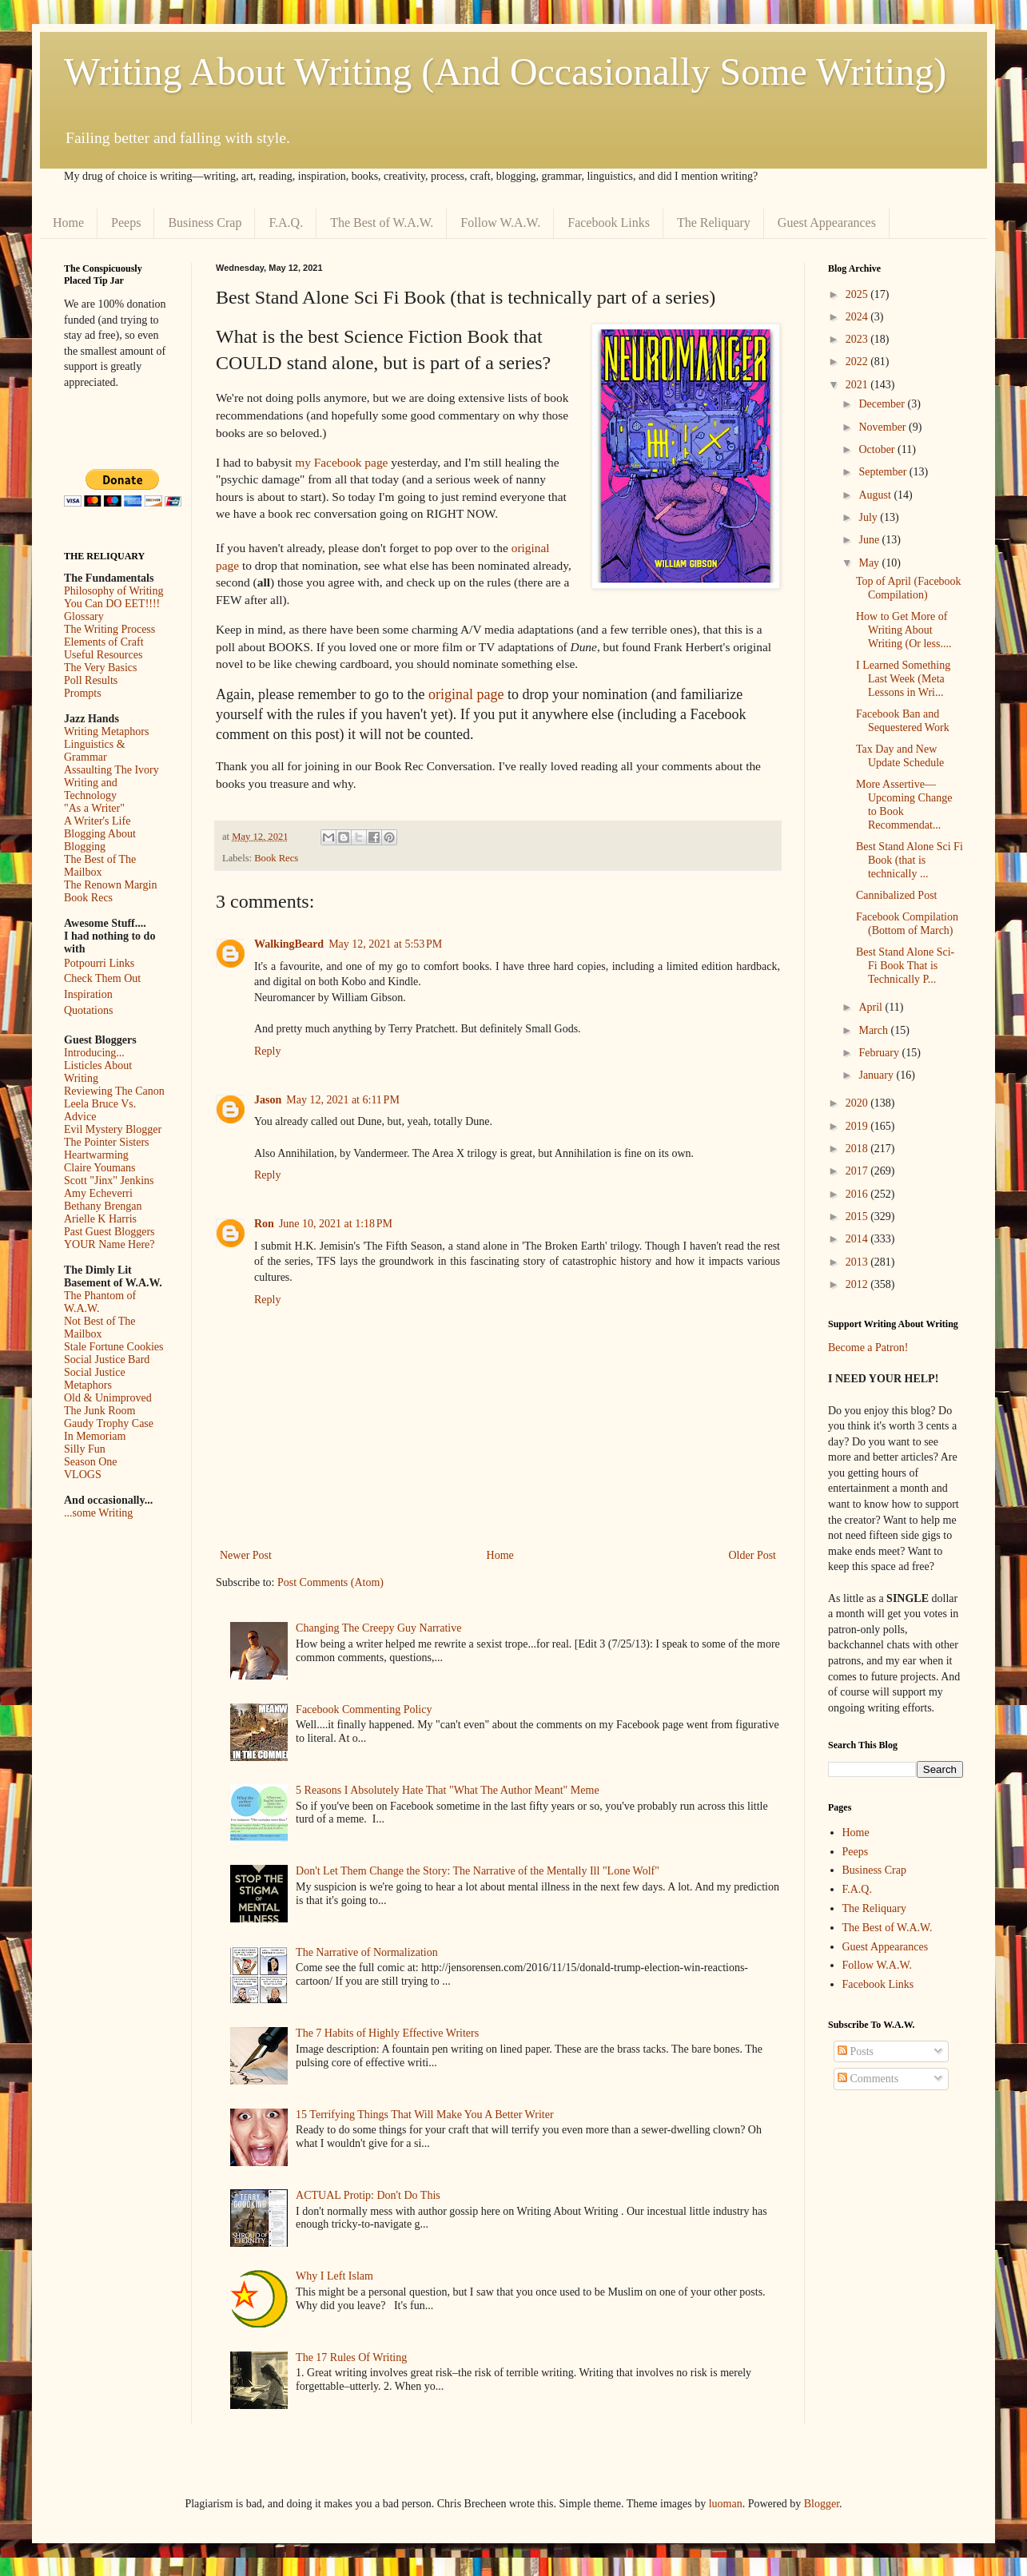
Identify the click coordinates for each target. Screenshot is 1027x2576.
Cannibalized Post (896, 895)
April (871, 1007)
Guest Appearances (827, 222)
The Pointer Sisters (106, 1142)
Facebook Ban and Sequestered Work (902, 720)
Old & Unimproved (108, 1398)
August (876, 495)
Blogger (821, 2504)
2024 (858, 317)
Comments (868, 2079)
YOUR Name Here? (109, 1244)
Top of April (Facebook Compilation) (908, 588)
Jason (267, 1100)
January (877, 1075)
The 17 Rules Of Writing (351, 2357)
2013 (858, 1262)
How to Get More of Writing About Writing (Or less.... (903, 630)
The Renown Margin (110, 885)
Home (68, 222)
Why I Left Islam (334, 2276)
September (883, 472)
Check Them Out (102, 978)
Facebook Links (608, 222)
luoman (725, 2504)
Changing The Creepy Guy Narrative (378, 1628)
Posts (856, 2051)
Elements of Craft (104, 642)
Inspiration (88, 994)
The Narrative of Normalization (367, 1952)
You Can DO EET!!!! (112, 604)
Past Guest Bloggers (109, 1232)
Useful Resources (103, 655)
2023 (858, 339)
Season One (90, 1462)
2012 (858, 1284)
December (882, 404)
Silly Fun (84, 1449)
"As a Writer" (94, 808)
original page (466, 694)
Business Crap (204, 222)
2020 (858, 1103)
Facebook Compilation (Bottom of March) (907, 923)
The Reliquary (713, 222)
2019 (858, 1126)
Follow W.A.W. (500, 222)
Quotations (88, 1010)
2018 (858, 1149)
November (883, 427)
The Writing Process (109, 629)
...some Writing (98, 1513)
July (869, 517)
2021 (858, 385)
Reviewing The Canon (114, 1091)
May (870, 563)
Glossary (84, 616)
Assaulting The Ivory (111, 770)
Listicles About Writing (98, 1071)
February (880, 1053)
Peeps (126, 222)
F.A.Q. (286, 222)
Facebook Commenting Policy (364, 1709)
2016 (858, 1194)
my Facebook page (341, 462)
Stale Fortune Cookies (113, 1347)
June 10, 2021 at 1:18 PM (335, 1224)
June (870, 540)
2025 (858, 294)
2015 (858, 1216)
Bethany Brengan (103, 1206)
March (874, 1030)
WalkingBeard (289, 944)
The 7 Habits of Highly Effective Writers (387, 2033)
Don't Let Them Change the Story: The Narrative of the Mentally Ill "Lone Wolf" (477, 1871)
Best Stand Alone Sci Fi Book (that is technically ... (909, 860)
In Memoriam (94, 1436)
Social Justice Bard (106, 1360)
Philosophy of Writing (113, 591)
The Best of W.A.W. (381, 222)
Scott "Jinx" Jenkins (109, 1181)
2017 (858, 1171)
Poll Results (90, 680)
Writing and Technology (90, 789)
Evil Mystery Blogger (112, 1129)
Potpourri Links (99, 963)
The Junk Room (99, 1411)
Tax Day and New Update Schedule (900, 756)
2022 (858, 362)
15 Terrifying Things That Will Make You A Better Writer (424, 2115)
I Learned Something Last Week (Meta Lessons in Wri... (903, 678)
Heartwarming (96, 1155)
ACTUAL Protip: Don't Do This (368, 2195)
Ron (264, 1224)
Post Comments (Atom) (330, 1582)
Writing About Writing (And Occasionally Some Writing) (505, 71)
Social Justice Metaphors (94, 1378)
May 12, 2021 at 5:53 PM (385, 944)
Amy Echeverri (98, 1193)
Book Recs (276, 858)
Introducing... (94, 1053)
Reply (267, 1051)
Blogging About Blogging (100, 840)
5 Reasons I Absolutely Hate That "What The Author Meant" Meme (447, 1790)
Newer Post (246, 1555)
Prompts (83, 693)
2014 (858, 1239)
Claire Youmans (99, 1168)
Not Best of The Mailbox (100, 1327)
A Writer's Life (97, 821)
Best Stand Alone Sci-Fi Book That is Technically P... (905, 965)
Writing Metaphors (106, 731)
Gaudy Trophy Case (108, 1423)
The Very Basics (100, 668)
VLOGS (83, 1475)
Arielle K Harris (100, 1219)
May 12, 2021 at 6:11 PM (343, 1100)
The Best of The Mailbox (100, 865)
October (878, 449)
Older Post (753, 1555)
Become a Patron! (868, 1348)
